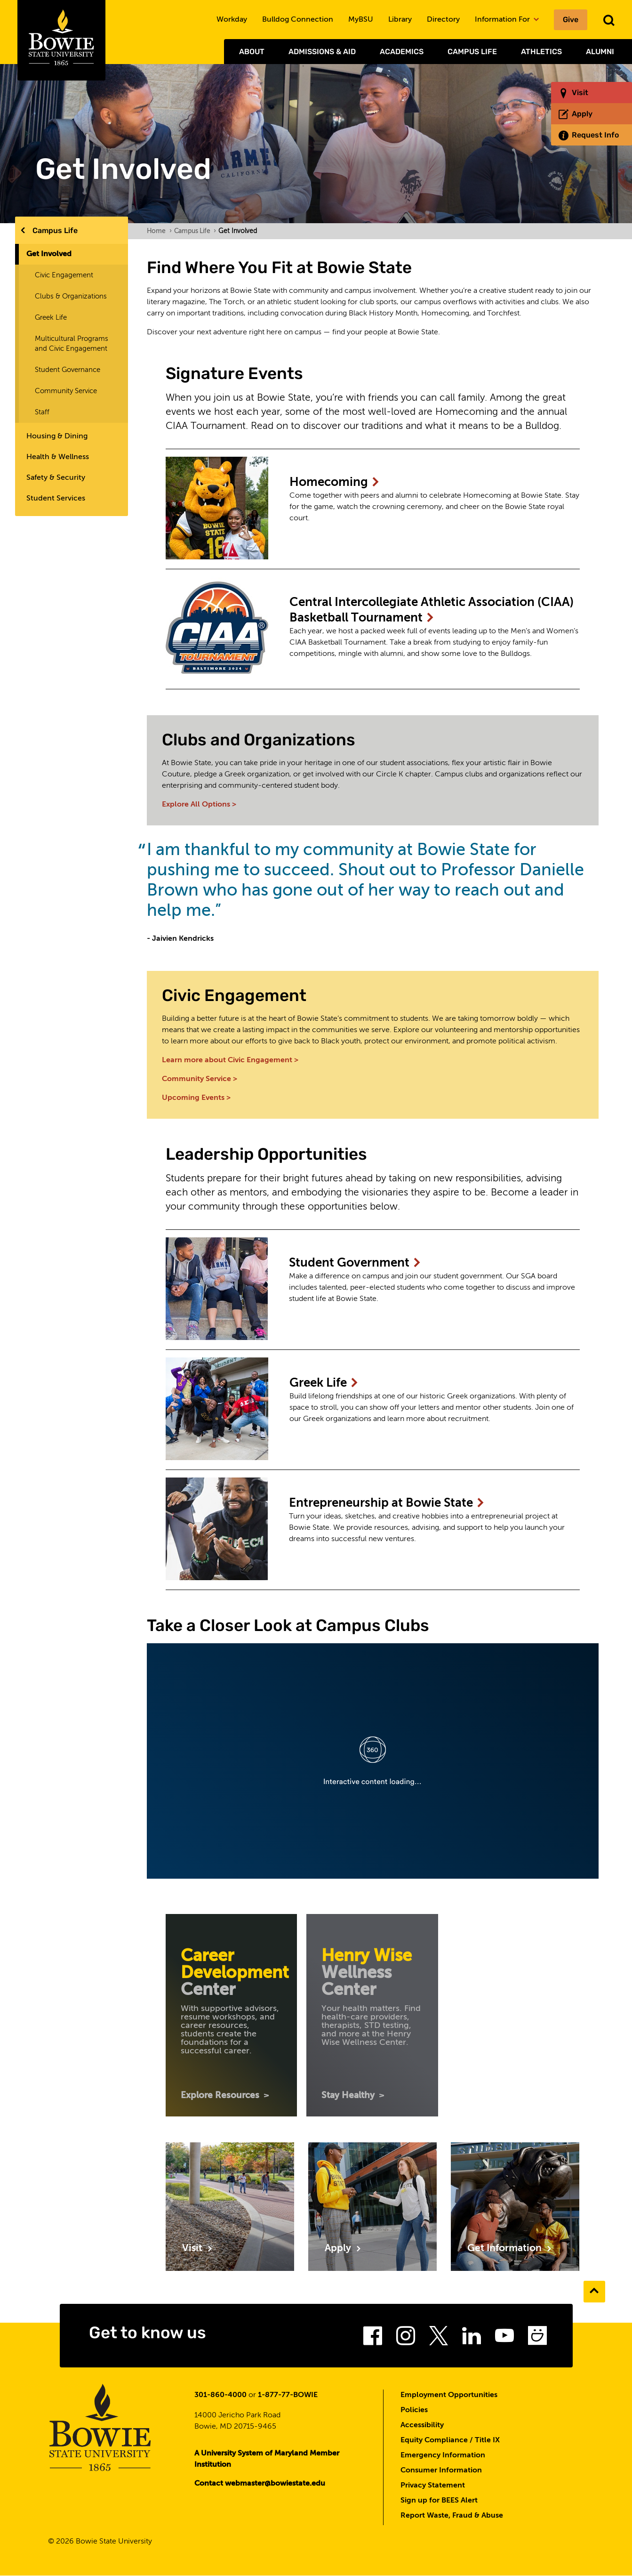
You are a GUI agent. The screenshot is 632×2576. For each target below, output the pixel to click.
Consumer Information (441, 2470)
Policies (414, 2410)
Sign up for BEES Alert (439, 2500)
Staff (42, 412)
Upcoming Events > (196, 1098)
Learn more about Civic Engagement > (230, 1060)
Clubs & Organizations (71, 296)
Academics (402, 51)
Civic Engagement (64, 275)
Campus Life (472, 51)
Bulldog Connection (297, 20)
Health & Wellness (57, 457)
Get (509, 2249)
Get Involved (49, 254)
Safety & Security (55, 478)
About (251, 51)
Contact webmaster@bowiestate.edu (259, 2483)
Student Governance (67, 369)
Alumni (600, 51)
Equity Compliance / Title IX (450, 2440)
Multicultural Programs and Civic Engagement (71, 343)
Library (400, 20)
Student (355, 1263)
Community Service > (199, 1079)
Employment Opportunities (448, 2395)
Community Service (66, 391)
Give (570, 19)
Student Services (55, 498)
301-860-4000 (220, 2395)
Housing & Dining (57, 436)
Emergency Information (442, 2455)
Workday (231, 20)
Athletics (541, 51)
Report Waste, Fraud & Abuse (451, 2515)
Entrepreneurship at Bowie (387, 1503)
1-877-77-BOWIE (288, 2395)
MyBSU (360, 20)
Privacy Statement (432, 2485)
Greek (324, 1383)
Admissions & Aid (322, 51)
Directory (443, 20)
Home (159, 231)
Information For (507, 20)
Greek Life (51, 317)
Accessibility (422, 2425)
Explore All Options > (199, 804)
